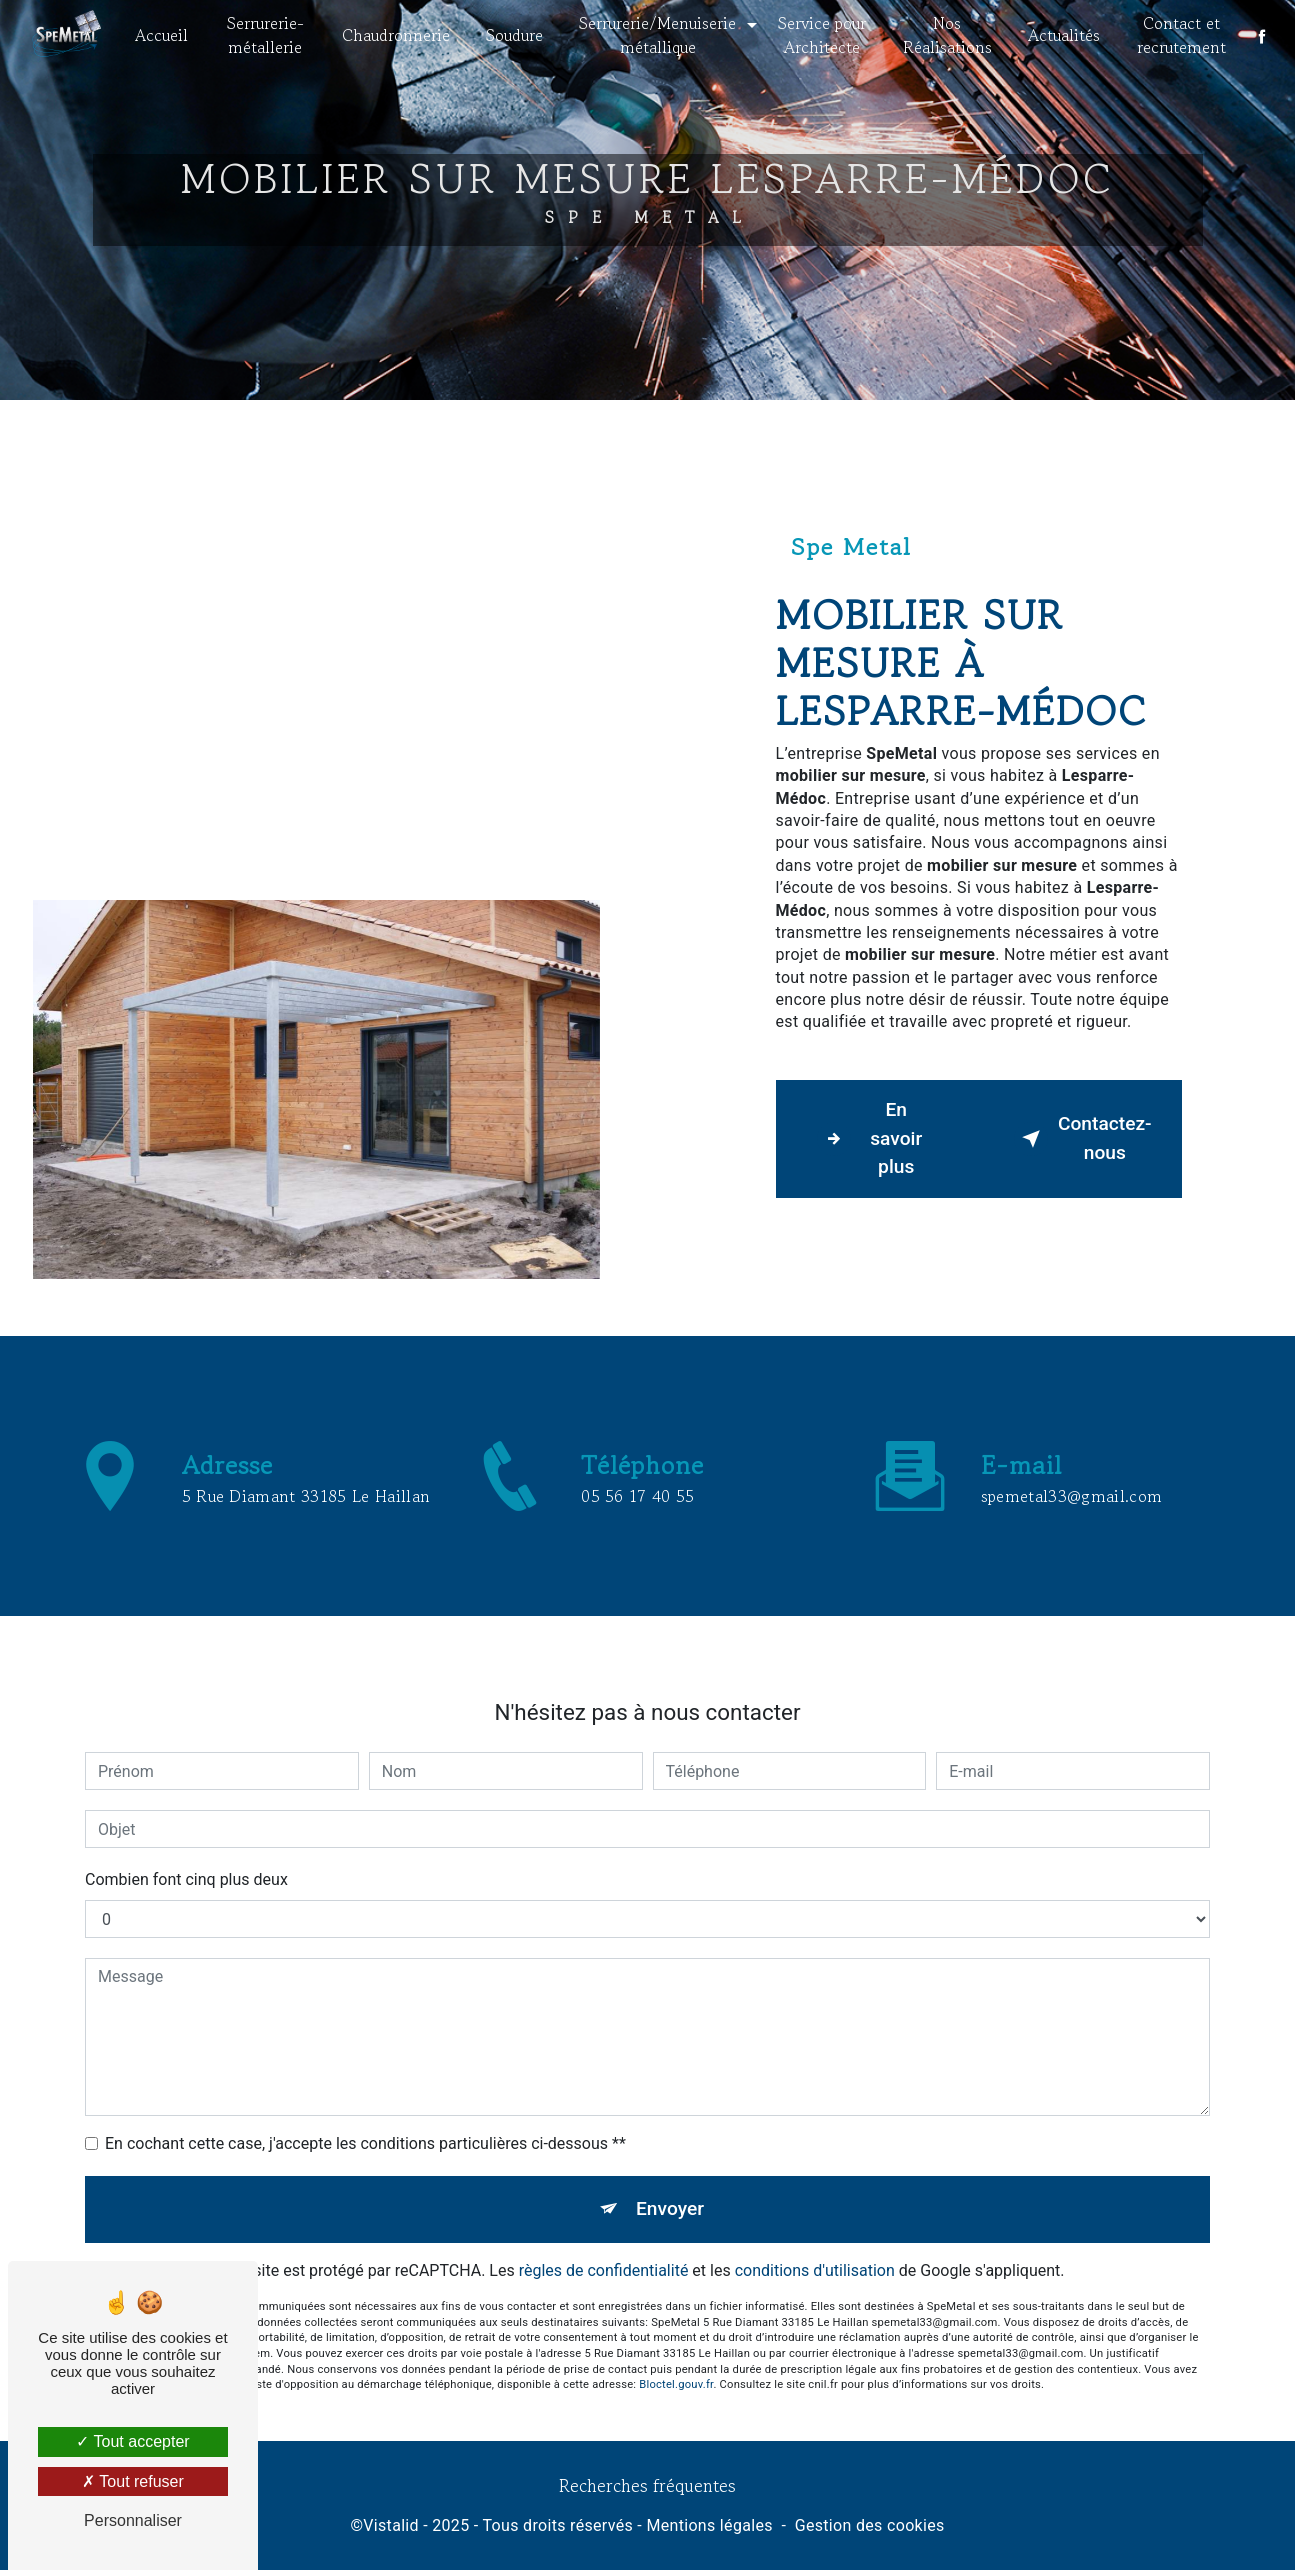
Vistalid (391, 2525)
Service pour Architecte (822, 35)
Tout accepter (132, 2441)
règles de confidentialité (604, 2247)
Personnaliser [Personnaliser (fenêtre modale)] (133, 2520)
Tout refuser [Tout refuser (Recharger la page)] (133, 2481)
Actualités (1063, 35)
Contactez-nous (1083, 1138)
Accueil (163, 35)
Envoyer (670, 2186)
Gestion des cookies (870, 2525)
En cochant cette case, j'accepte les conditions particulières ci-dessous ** (365, 2121)
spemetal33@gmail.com (1071, 1473)
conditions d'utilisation (815, 2247)
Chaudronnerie (397, 35)
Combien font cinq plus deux (186, 1857)
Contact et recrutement (1180, 35)
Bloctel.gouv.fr (676, 2362)
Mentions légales (709, 2525)
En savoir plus (870, 1138)
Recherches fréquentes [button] (647, 2485)
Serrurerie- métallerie (266, 35)
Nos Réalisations (946, 35)
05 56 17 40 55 (637, 1518)
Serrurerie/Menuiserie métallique (658, 35)
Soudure (515, 35)
